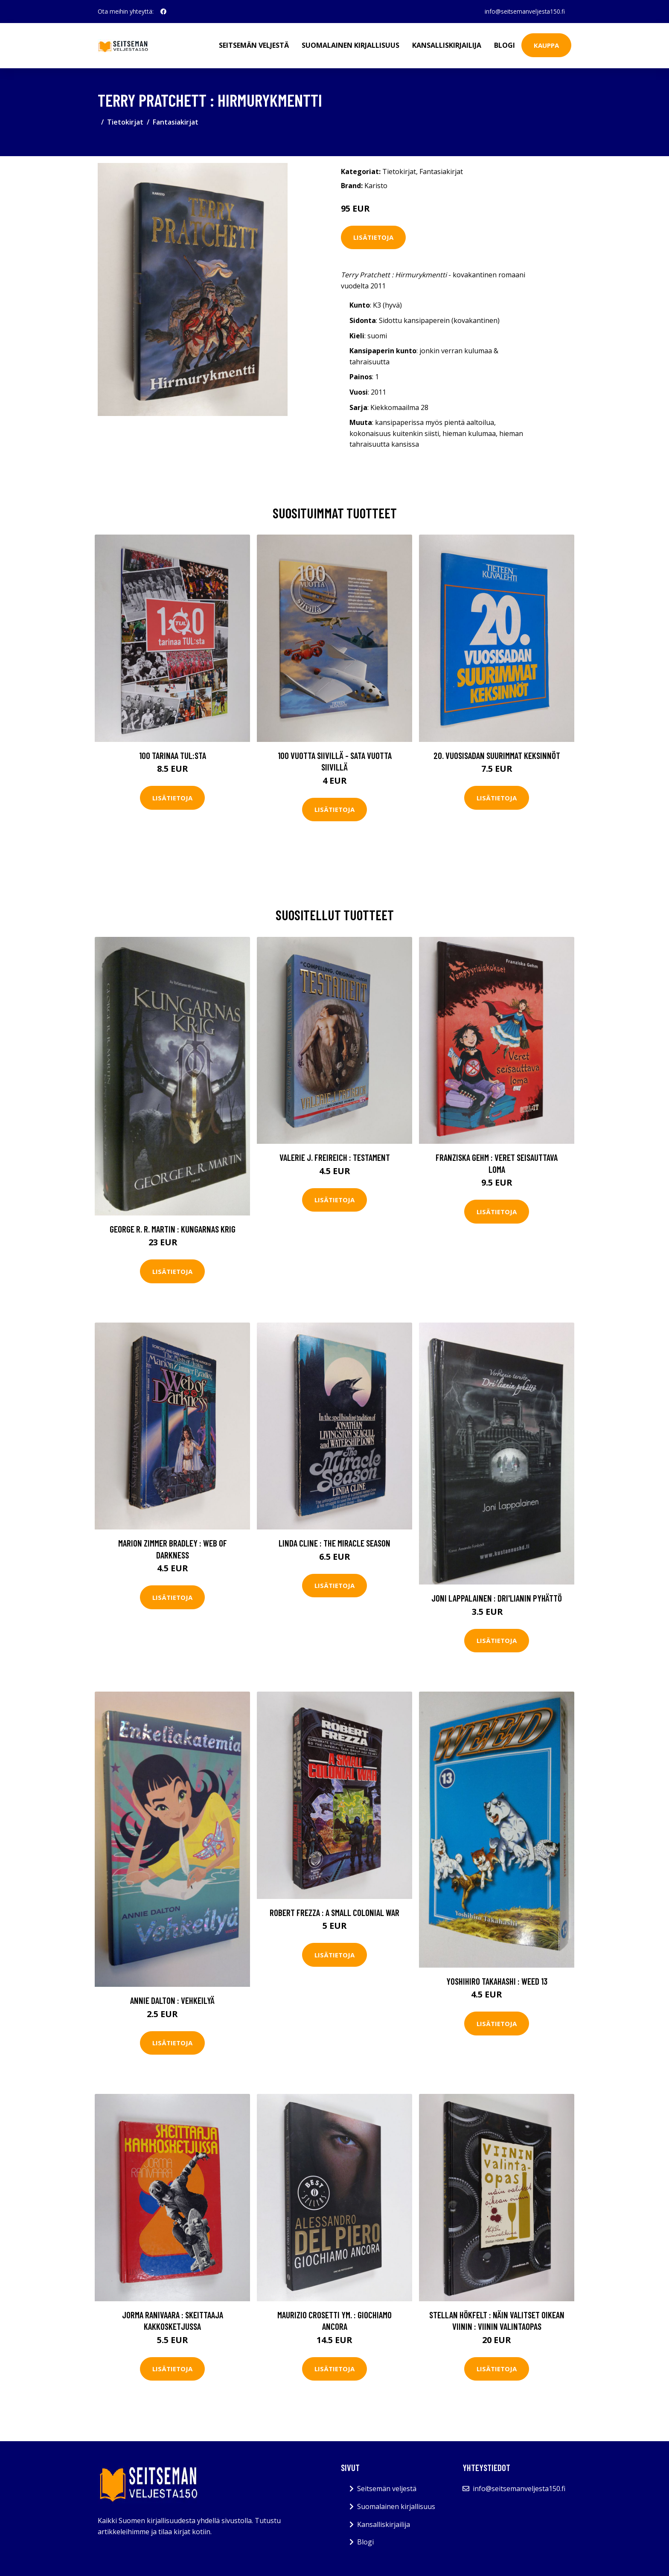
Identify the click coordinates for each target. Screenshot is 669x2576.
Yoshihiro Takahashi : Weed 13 (496, 1981)
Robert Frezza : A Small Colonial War (334, 1912)
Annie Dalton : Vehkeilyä (172, 2000)
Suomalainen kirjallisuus (350, 45)
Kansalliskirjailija (446, 45)
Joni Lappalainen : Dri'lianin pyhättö (496, 1598)
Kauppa (546, 45)
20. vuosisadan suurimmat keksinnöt (496, 755)
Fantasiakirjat (175, 122)
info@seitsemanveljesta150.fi (523, 11)
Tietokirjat (125, 122)
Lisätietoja (373, 237)
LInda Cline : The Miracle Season (334, 1543)
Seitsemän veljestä (254, 45)
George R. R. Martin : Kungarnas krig (173, 1229)
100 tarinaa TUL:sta (172, 755)
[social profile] (163, 11)
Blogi (504, 45)
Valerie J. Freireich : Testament (334, 1157)
